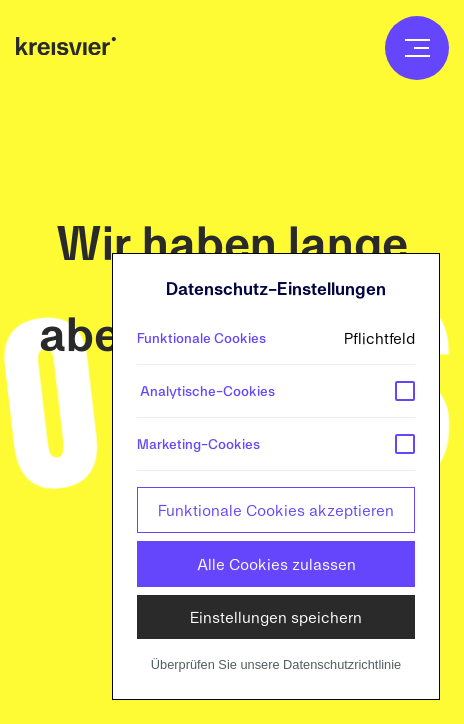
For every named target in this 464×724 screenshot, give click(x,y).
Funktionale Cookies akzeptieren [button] (276, 509)
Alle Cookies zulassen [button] (276, 563)
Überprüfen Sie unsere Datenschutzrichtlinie (276, 664)
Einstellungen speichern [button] (276, 616)
